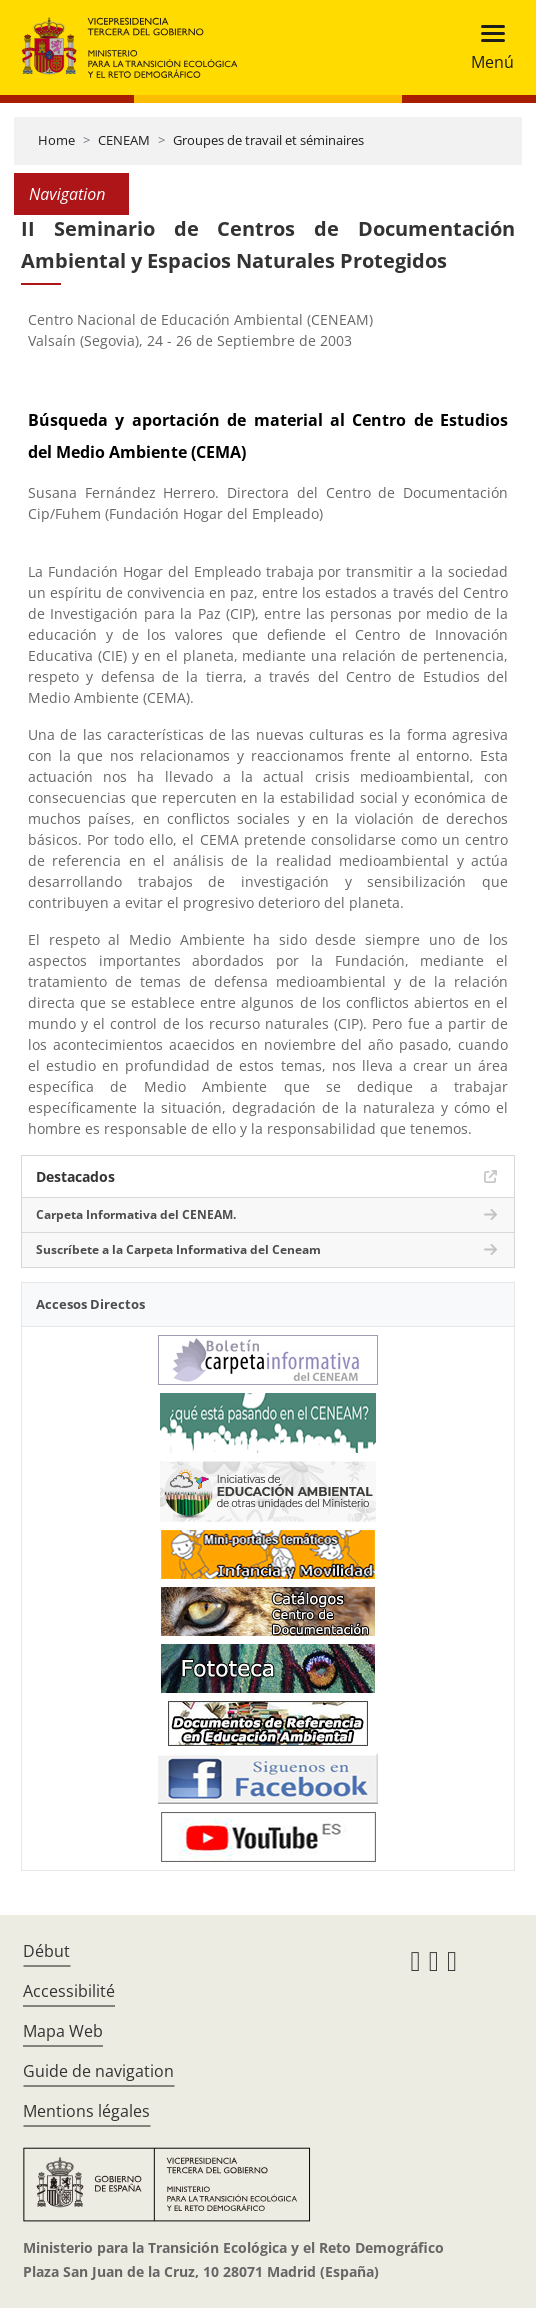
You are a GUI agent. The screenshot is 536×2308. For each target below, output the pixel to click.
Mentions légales (86, 2111)
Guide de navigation (98, 2071)
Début (46, 1951)
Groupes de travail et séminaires (268, 140)
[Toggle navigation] (486, 47)
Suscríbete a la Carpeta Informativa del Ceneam (178, 1249)
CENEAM (124, 140)
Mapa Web (63, 2031)
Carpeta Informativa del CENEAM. (136, 1214)
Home (56, 140)
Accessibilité (69, 1991)
